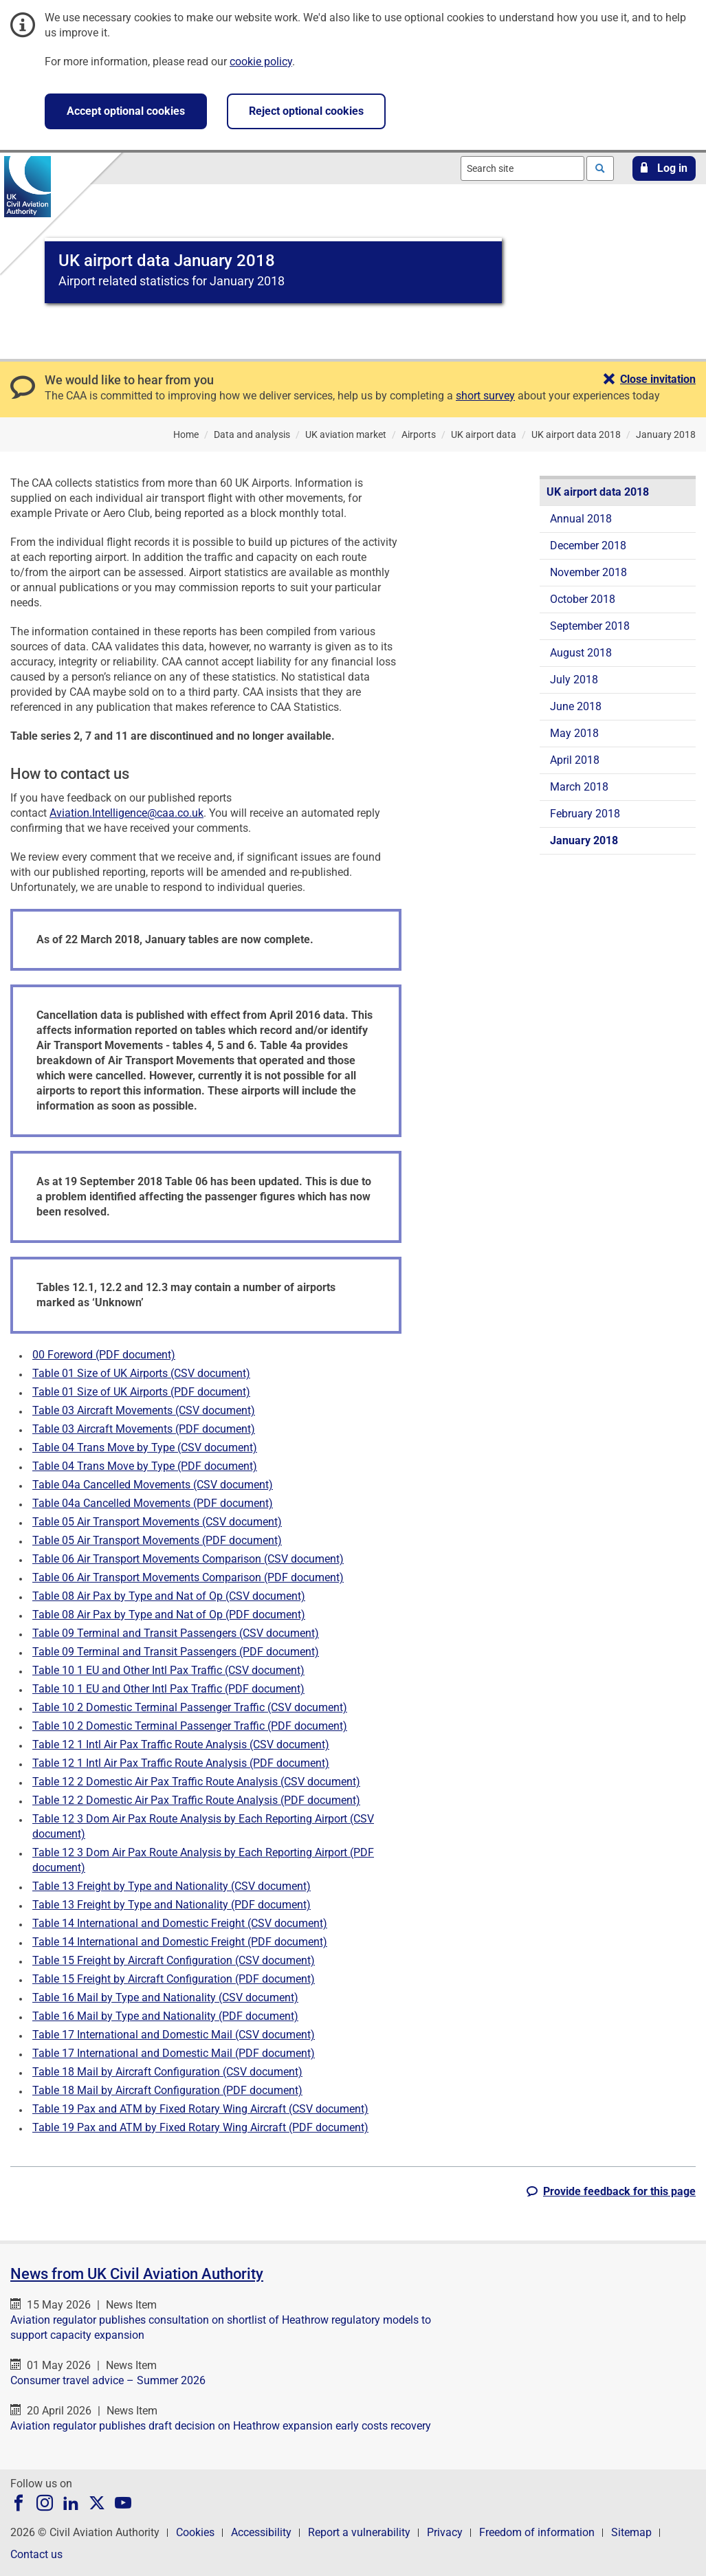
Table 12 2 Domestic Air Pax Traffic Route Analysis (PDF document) (196, 1800)
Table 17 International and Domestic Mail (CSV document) (173, 2034)
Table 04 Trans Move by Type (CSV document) (144, 1447)
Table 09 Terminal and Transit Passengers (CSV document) (175, 1633)
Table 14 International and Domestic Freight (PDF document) (179, 1941)
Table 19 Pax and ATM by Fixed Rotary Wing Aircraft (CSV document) (200, 2108)
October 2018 (582, 599)
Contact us (36, 2554)
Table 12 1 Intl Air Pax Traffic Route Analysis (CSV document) (180, 1744)
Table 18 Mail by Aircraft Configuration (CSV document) (167, 2071)
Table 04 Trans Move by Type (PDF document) (144, 1466)
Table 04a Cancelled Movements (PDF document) (152, 1503)
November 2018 (588, 572)
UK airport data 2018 (598, 491)
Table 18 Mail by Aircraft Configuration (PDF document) (167, 2090)
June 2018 (576, 706)
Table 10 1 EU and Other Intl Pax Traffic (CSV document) (168, 1670)
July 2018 (574, 679)
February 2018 (585, 813)
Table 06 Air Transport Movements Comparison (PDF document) (188, 1577)
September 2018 (590, 625)
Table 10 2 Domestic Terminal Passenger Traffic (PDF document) (189, 1725)
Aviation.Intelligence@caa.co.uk (126, 812)
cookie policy (261, 61)
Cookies (195, 2532)
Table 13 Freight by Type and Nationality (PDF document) (171, 1904)
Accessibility (261, 2532)
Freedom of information (537, 2532)
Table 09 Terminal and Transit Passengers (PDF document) (175, 1651)
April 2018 (574, 760)
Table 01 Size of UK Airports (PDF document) (141, 1391)
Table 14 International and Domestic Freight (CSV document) (179, 1923)
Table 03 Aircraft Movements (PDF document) (143, 1428)
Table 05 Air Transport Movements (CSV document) (157, 1521)
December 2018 (588, 545)
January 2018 (584, 840)
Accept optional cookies (126, 111)
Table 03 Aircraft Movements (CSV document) (143, 1410)
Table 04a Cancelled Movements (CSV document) (152, 1484)
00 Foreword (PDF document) (103, 1354)
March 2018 (579, 786)
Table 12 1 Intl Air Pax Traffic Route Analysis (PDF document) (180, 1763)
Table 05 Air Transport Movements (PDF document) (157, 1540)
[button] (664, 168)
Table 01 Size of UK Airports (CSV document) (141, 1373)
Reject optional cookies (306, 111)
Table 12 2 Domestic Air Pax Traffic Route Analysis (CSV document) (196, 1781)
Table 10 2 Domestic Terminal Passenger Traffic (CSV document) (189, 1707)
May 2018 (574, 733)
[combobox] (522, 168)
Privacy (445, 2532)
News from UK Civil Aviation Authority (136, 2273)
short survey (485, 395)
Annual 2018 (581, 518)
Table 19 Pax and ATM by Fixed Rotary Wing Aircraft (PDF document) (200, 2127)
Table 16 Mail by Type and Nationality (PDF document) (165, 2016)
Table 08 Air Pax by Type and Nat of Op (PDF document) (168, 1614)
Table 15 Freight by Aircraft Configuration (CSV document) (173, 1960)
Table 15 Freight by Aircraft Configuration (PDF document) (173, 1978)
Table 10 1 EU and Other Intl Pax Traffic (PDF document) (168, 1688)
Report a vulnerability (359, 2532)
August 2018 (581, 652)
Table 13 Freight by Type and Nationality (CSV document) (171, 1886)
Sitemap (631, 2532)
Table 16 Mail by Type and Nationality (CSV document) (165, 1997)
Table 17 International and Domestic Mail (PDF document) (173, 2053)
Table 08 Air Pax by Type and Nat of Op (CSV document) (168, 1596)
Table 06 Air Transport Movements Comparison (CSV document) (188, 1558)
